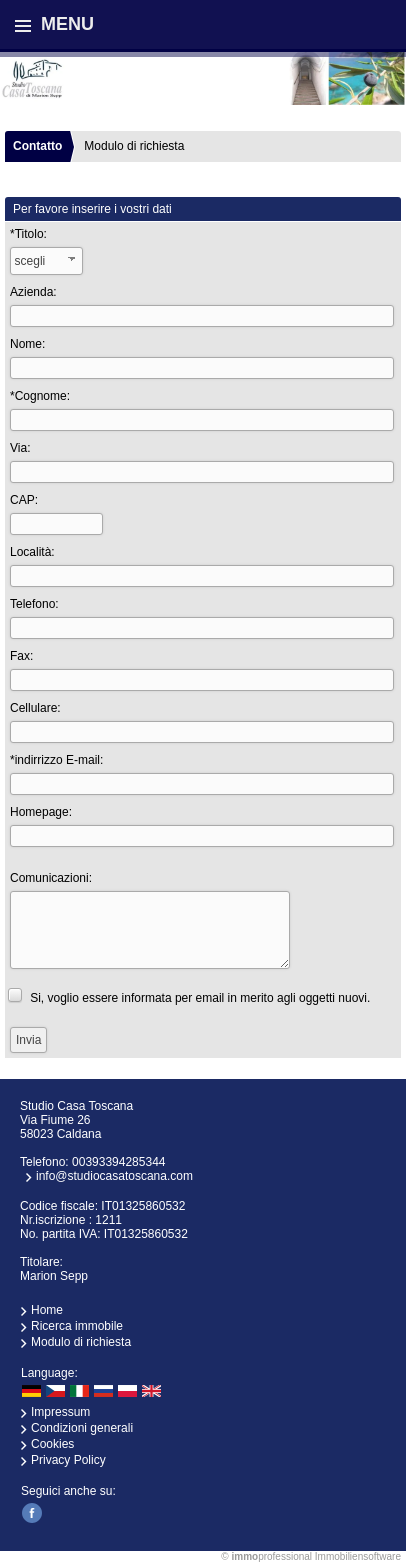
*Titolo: (28, 234)
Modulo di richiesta (81, 1342)
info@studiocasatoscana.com (114, 1176)
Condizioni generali (82, 1428)
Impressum (60, 1412)
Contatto (37, 146)
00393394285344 (118, 1162)
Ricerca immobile (77, 1326)
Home (47, 1310)
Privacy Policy (68, 1460)
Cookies (52, 1444)
